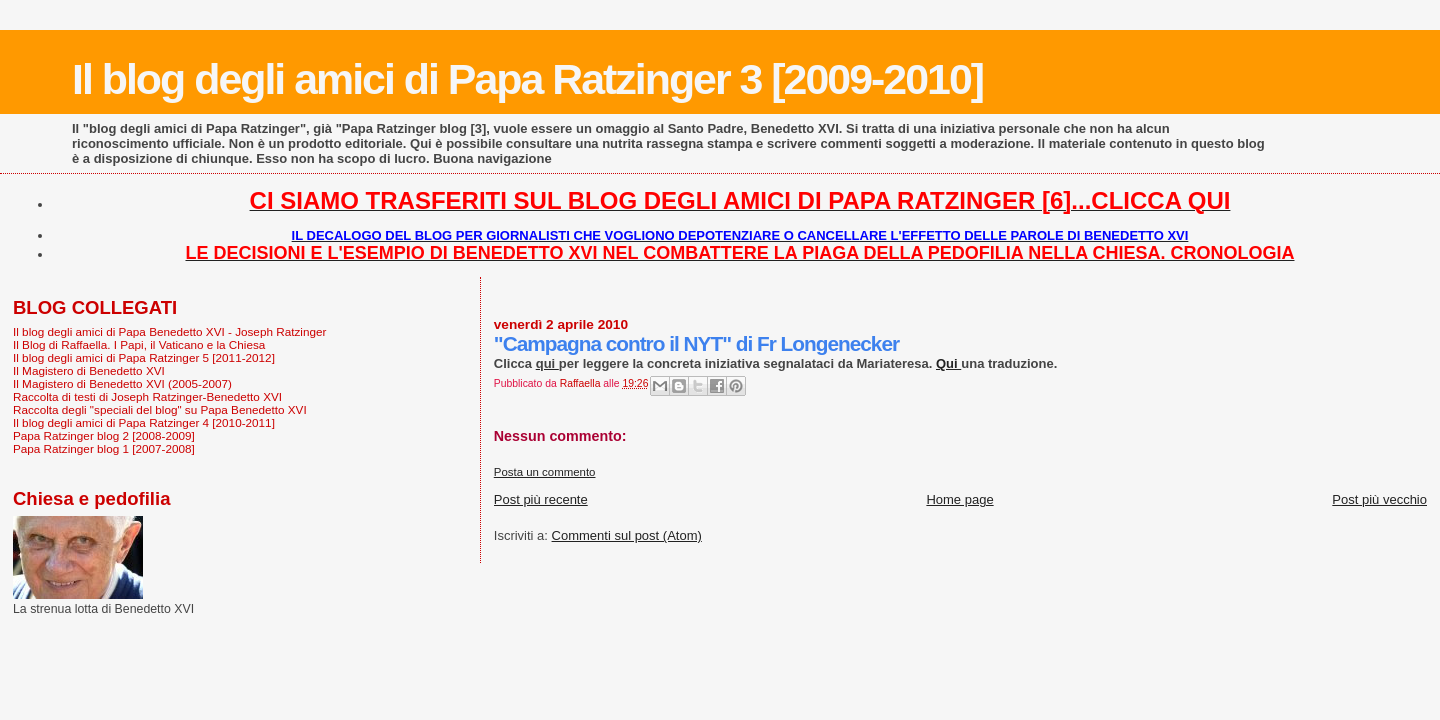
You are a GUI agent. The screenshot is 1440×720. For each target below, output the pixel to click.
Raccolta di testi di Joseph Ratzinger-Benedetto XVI (147, 396)
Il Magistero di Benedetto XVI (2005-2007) (122, 383)
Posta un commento (545, 472)
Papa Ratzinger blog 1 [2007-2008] (104, 448)
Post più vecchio (1379, 499)
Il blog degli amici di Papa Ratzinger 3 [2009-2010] (527, 79)
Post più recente (541, 499)
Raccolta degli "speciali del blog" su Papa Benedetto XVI (160, 409)
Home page (959, 499)
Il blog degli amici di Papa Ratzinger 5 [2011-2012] (144, 357)
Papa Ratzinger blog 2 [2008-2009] (104, 435)
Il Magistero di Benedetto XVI (89, 370)
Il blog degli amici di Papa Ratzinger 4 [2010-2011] (144, 422)
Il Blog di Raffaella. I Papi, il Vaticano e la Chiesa (139, 344)
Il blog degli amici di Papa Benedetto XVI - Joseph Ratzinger (169, 331)
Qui (948, 363)
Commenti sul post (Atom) (627, 535)
